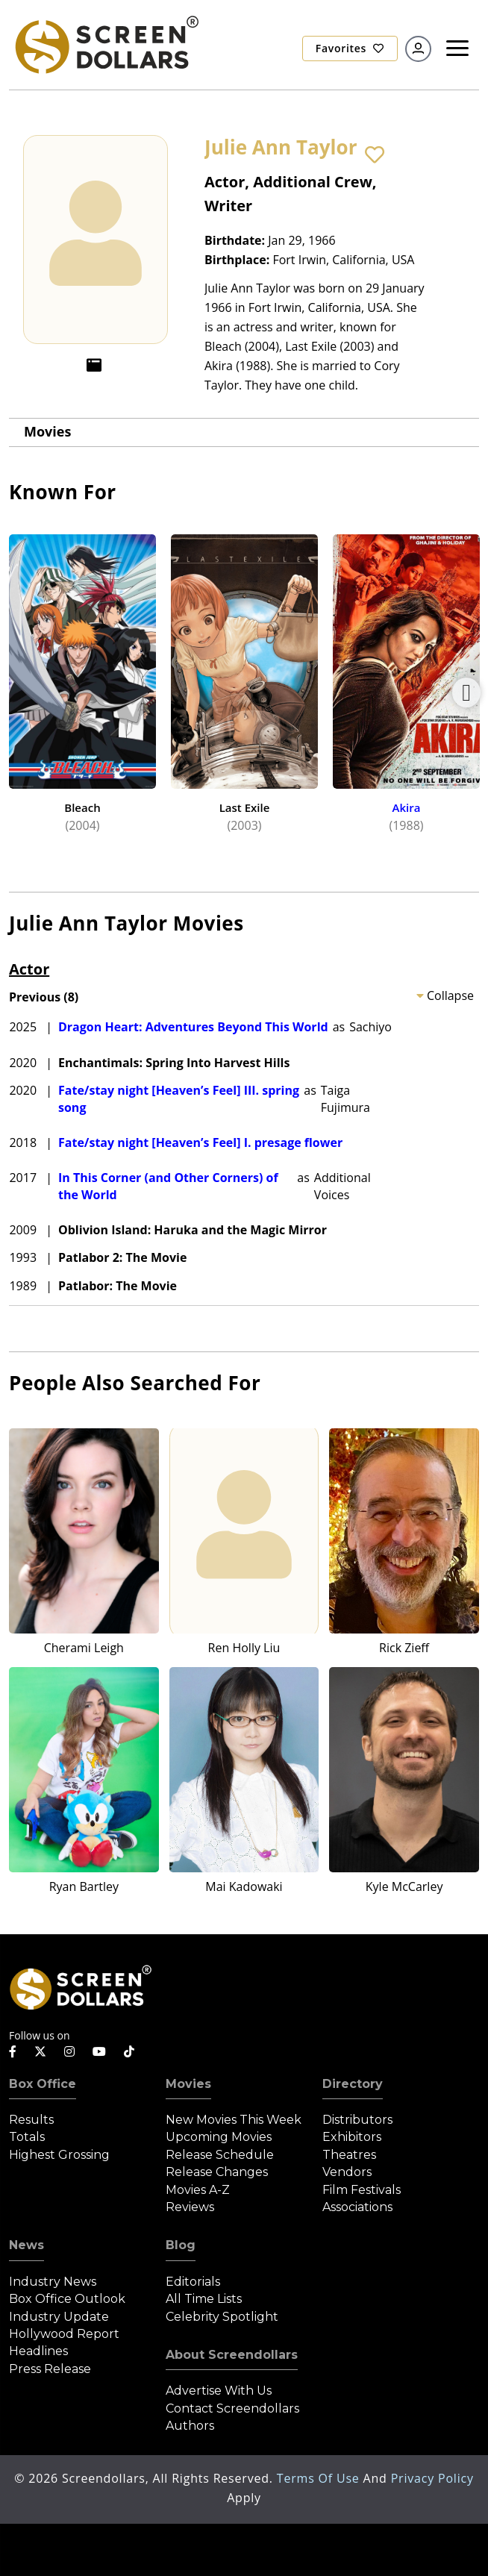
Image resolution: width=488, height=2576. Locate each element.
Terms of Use (320, 2478)
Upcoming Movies (219, 2137)
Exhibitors (351, 2137)
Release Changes (217, 2172)
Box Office (42, 2084)
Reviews (190, 2207)
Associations (357, 2207)
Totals (27, 2137)
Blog (180, 2245)
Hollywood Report (64, 2334)
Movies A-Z (198, 2190)
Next (466, 692)
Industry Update (59, 2317)
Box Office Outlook (67, 2299)
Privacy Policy (432, 2478)
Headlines (38, 2351)
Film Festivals (361, 2190)
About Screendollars (232, 2355)
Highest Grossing (59, 2155)
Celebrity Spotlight (222, 2317)
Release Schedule (220, 2155)
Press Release (50, 2369)
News (26, 2245)
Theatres (349, 2155)
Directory (352, 2084)
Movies (47, 431)
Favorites (350, 48)
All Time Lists (204, 2299)
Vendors (347, 2172)
